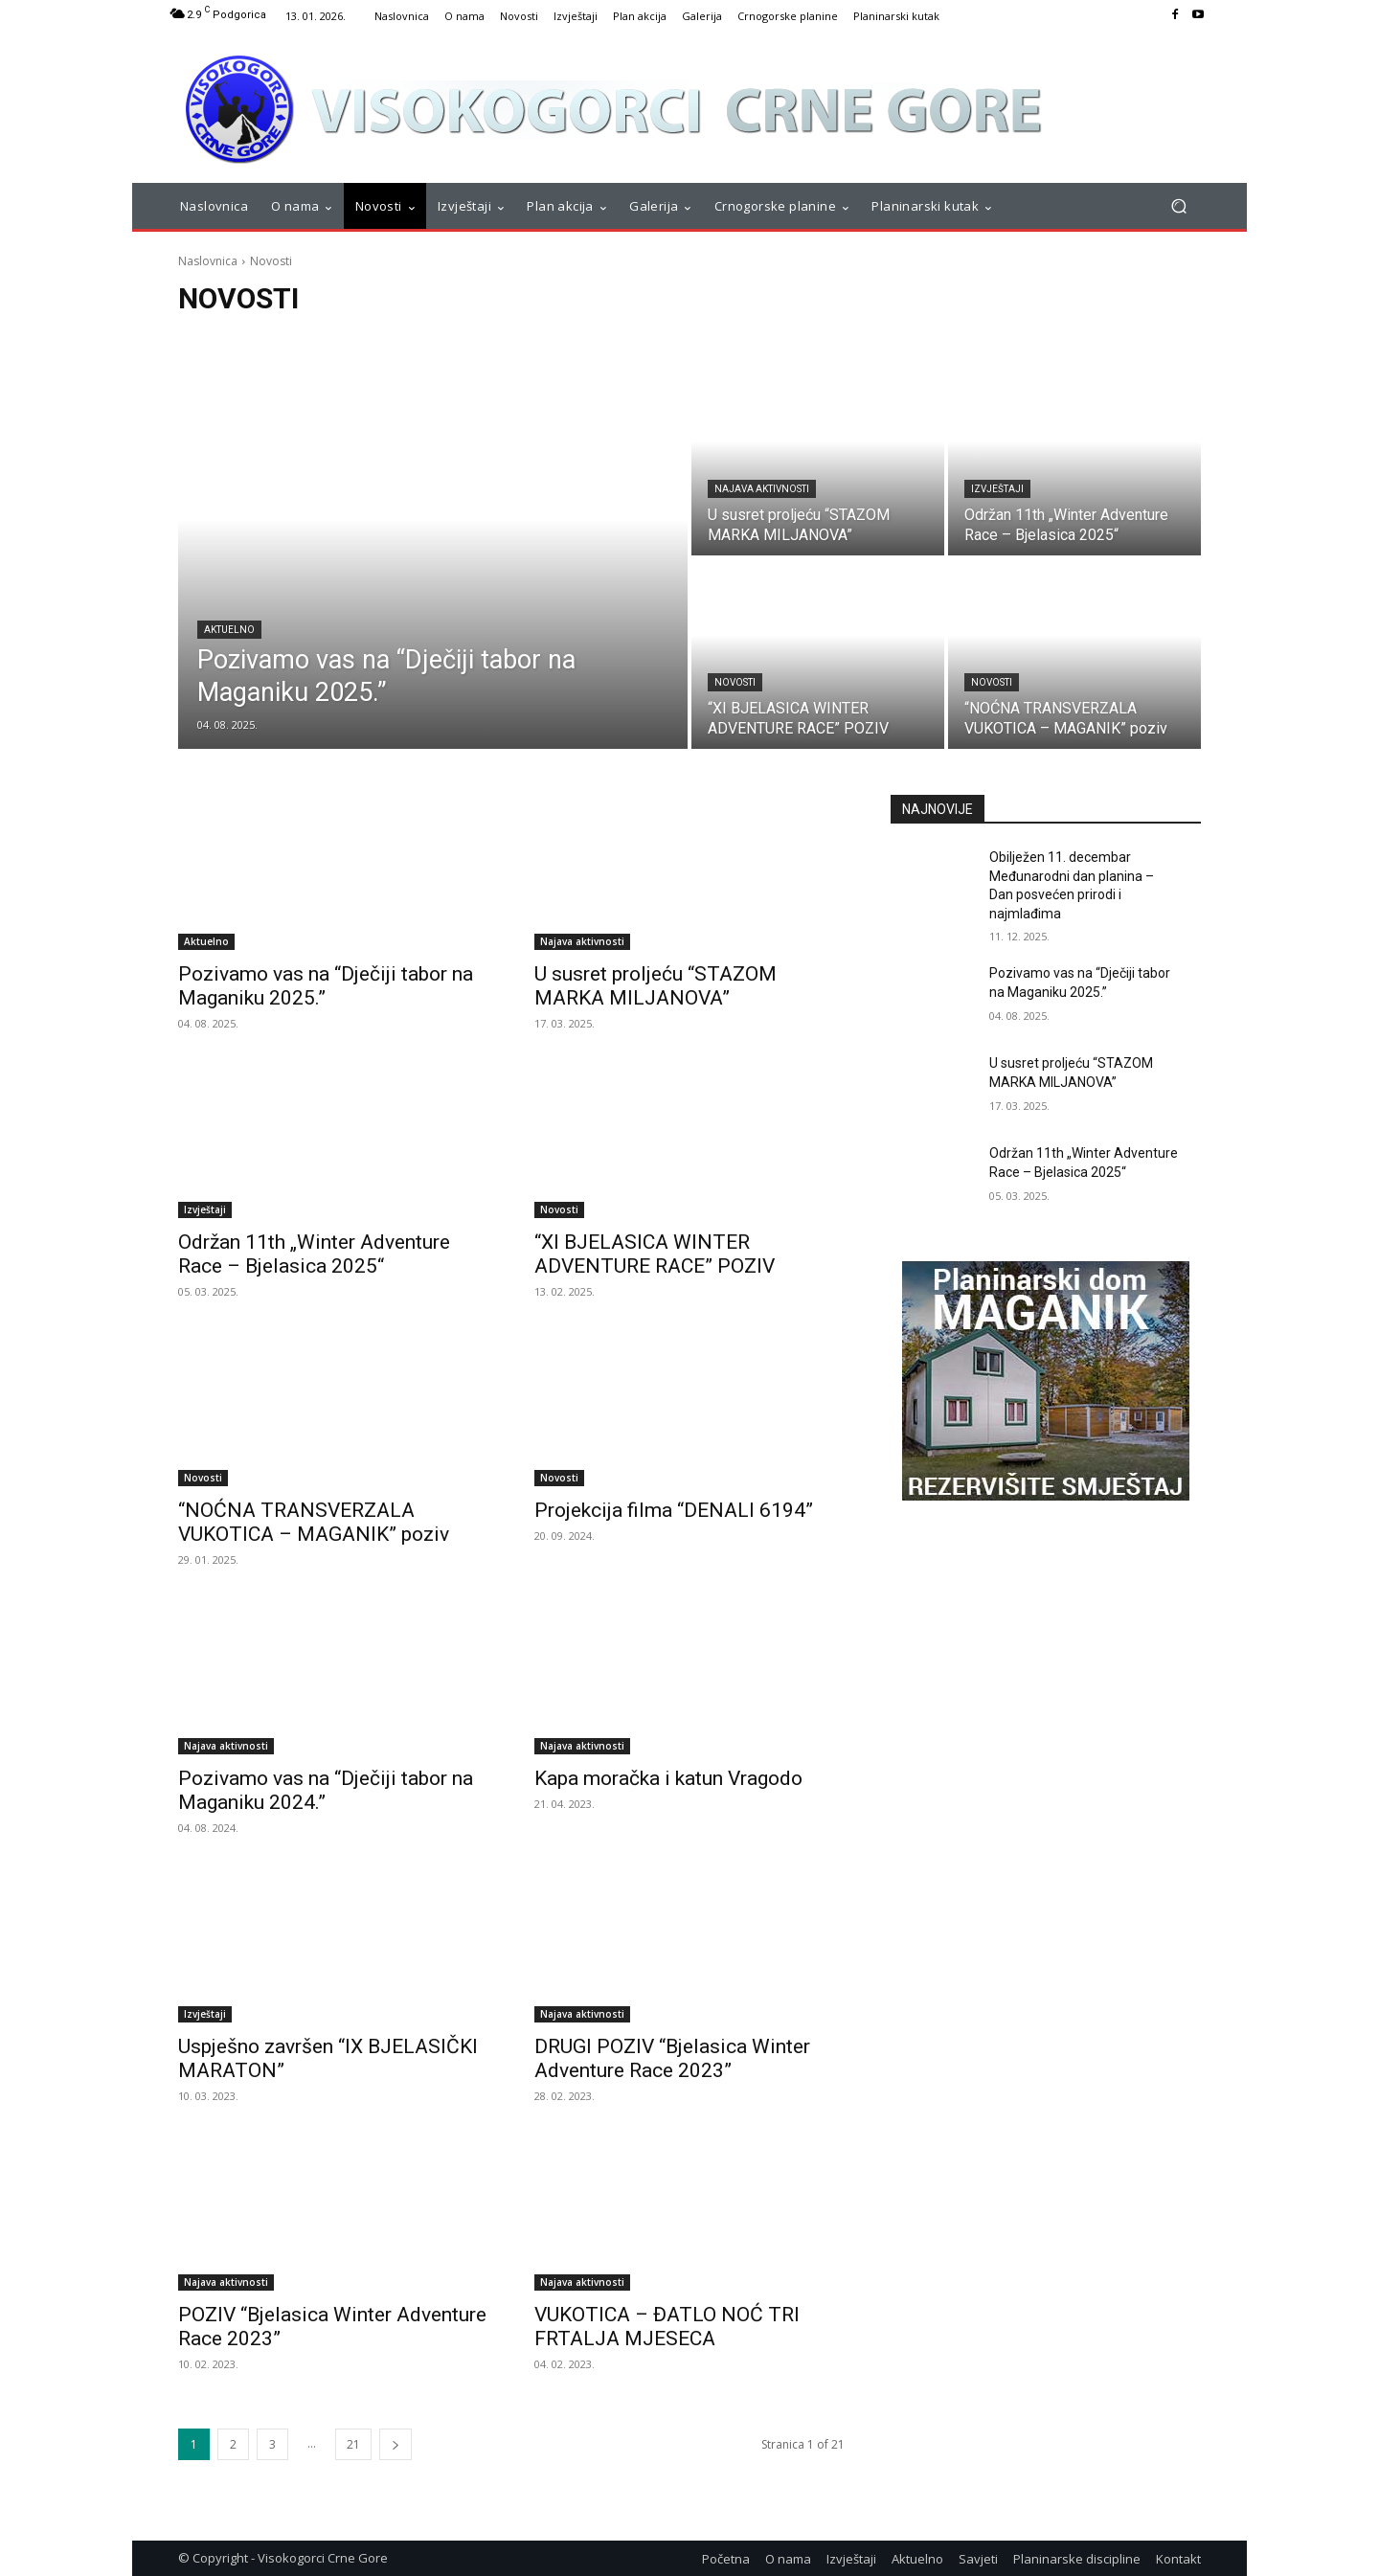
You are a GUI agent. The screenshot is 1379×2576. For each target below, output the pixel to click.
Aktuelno (229, 629)
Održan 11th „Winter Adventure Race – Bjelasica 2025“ (314, 1254)
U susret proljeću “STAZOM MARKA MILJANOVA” (655, 985)
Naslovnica (207, 261)
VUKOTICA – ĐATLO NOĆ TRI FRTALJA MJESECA (667, 2326)
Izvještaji (997, 489)
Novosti (735, 682)
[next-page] (395, 2444)
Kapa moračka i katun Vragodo (668, 1778)
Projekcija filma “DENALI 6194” (673, 1510)
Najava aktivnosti (761, 489)
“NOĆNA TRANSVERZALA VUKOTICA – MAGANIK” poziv (313, 1522)
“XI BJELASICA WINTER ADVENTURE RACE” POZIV (654, 1254)
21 (353, 2444)
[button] (1178, 206)
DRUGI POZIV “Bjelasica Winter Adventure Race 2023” (672, 2058)
